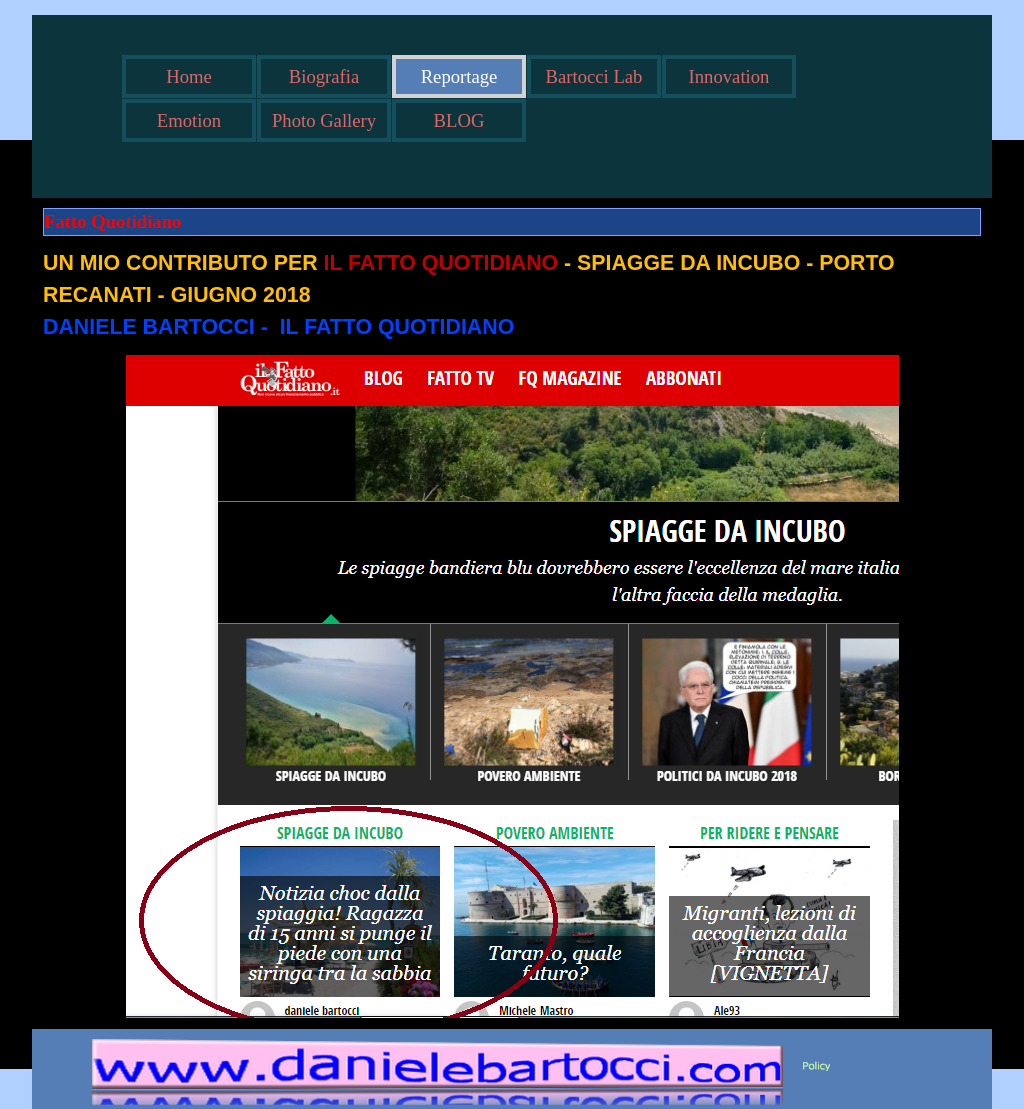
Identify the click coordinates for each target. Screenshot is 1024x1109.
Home (189, 76)
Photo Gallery (324, 120)
